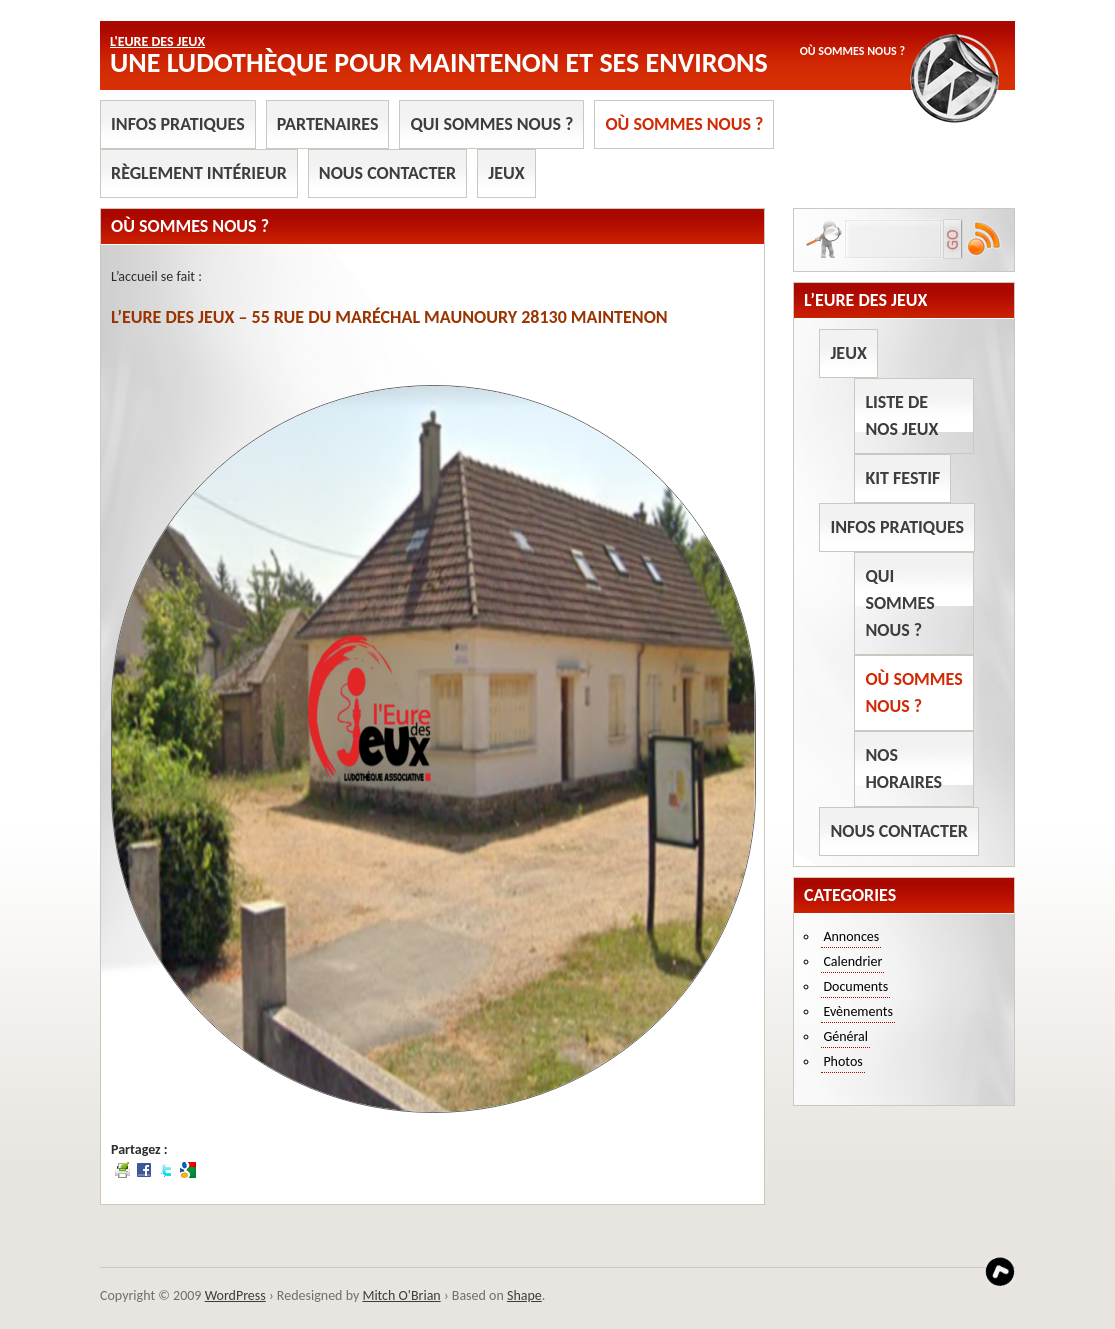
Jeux (506, 173)
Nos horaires (903, 768)
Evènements (858, 1011)
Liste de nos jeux (901, 415)
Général (845, 1036)
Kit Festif (902, 478)
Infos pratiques (178, 124)
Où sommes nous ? (684, 124)
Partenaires (328, 124)
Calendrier (852, 961)
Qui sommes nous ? (491, 124)
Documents (855, 986)
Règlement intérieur (199, 173)
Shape (524, 1295)
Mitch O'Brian (401, 1295)
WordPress (235, 1295)
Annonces (851, 936)
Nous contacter (387, 173)
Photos (842, 1061)
